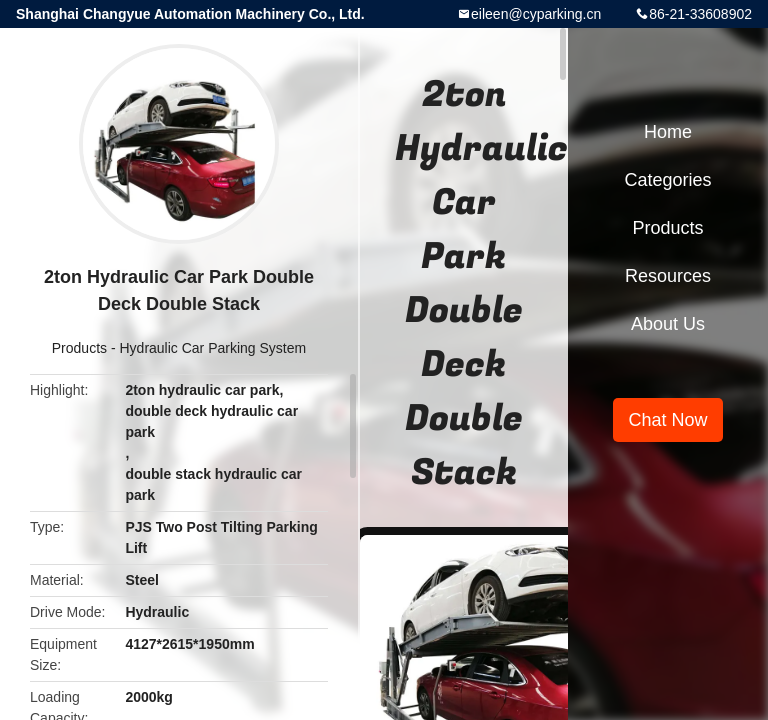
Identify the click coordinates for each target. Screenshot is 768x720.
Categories (667, 180)
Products (79, 348)
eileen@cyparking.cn (536, 14)
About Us (668, 324)
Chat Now (667, 420)
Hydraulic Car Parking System (212, 348)
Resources (668, 276)
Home (668, 132)
